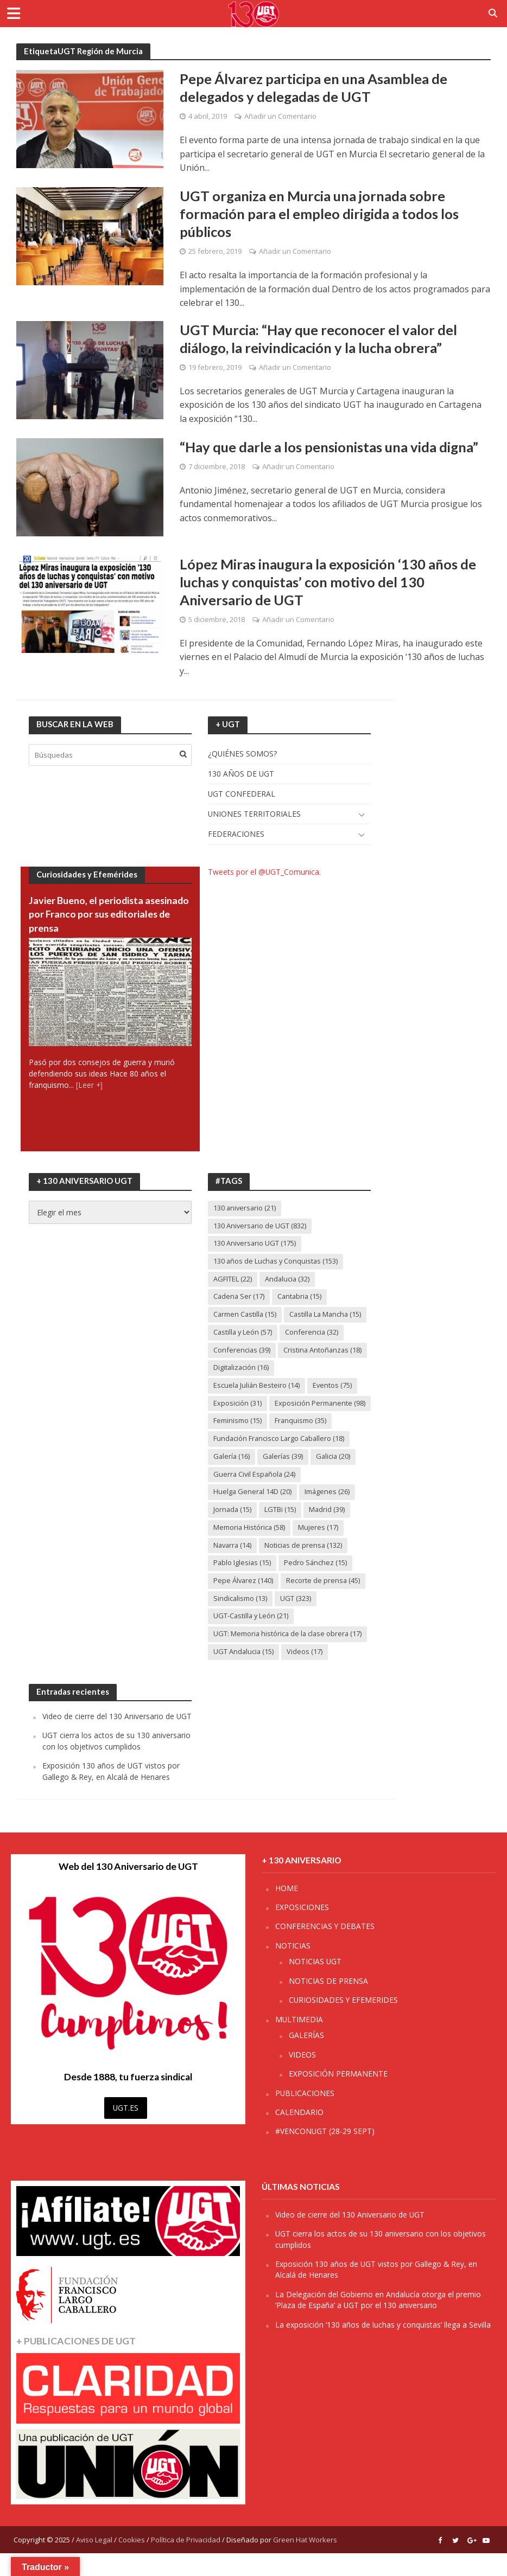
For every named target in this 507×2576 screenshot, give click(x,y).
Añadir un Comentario (280, 116)
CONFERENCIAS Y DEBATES (325, 1949)
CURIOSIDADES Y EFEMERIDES (343, 2022)
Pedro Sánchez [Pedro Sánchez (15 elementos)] (316, 1585)
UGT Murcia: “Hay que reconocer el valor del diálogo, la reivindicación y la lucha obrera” (321, 339)
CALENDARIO (299, 2135)
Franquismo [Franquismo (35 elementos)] (301, 1442)
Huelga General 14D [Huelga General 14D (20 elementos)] (253, 1513)
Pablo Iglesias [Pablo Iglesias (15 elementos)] (242, 1585)
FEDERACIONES (236, 836)
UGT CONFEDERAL (241, 796)
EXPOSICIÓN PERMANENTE (338, 2096)
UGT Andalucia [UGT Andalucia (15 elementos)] (244, 1674)
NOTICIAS (292, 1968)
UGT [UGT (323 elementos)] (296, 1620)
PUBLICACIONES (304, 2116)
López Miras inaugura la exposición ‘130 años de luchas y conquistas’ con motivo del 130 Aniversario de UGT (331, 583)
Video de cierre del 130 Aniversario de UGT (117, 1739)
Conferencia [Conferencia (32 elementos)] (313, 1335)
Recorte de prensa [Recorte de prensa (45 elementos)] (324, 1602)
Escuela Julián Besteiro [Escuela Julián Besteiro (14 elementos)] (257, 1388)
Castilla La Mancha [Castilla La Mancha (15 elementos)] (328, 1317)
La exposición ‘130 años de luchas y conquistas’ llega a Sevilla (383, 2347)
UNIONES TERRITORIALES (254, 816)
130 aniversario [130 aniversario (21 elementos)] (245, 1210)
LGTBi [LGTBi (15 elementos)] (281, 1531)
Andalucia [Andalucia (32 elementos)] (287, 1281)
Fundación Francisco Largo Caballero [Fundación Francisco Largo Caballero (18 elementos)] (280, 1460)
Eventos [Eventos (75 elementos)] (333, 1388)
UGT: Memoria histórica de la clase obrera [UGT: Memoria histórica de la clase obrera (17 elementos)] (288, 1656)
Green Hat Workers (305, 2562)
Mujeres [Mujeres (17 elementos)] (319, 1549)
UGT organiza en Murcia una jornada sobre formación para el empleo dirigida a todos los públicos (321, 214)
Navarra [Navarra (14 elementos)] (233, 1567)
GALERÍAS (306, 2058)
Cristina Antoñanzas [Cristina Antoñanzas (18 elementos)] (324, 1352)
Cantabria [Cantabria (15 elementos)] (301, 1299)
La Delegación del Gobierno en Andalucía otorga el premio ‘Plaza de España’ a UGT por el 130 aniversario (378, 2322)
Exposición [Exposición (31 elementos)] (237, 1406)
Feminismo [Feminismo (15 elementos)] (237, 1442)
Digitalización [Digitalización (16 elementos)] (241, 1370)
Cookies (131, 2562)
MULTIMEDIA (299, 2042)
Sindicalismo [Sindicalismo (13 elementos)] (240, 1620)
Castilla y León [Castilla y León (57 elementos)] (243, 1335)
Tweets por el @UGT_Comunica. (264, 874)
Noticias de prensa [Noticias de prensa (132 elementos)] (305, 1567)
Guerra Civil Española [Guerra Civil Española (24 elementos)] (255, 1496)
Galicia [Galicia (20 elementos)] (335, 1478)
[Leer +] (89, 1087)
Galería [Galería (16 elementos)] (232, 1478)
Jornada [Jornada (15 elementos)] (232, 1531)
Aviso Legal (94, 2562)
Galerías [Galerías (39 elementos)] (284, 1478)
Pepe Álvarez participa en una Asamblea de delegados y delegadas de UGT (316, 88)
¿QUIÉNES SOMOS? (242, 755)
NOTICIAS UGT (315, 1984)
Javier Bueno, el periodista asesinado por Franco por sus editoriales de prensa (93, 916)
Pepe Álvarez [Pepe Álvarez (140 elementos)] (243, 1602)
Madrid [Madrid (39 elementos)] (328, 1531)
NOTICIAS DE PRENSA (328, 2003)
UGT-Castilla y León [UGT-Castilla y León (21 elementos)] (251, 1638)
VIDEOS (302, 2077)
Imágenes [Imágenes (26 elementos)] (328, 1513)
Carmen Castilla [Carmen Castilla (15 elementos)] (245, 1317)
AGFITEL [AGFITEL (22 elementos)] (232, 1281)
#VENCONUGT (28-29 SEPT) (325, 2154)
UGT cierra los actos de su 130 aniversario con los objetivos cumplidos (116, 1763)
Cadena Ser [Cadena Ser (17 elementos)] (239, 1299)
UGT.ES (125, 2130)
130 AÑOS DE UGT (241, 775)
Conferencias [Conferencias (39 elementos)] (242, 1352)
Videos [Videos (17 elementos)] (306, 1674)
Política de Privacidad (185, 2562)
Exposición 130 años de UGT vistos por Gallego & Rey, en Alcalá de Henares (111, 1793)
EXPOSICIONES (302, 1930)
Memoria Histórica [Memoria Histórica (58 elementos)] (249, 1549)
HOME (286, 1911)
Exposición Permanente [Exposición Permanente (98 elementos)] (259, 1424)
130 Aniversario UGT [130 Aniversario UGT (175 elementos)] (254, 1246)
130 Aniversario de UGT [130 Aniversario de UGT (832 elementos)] (260, 1228)
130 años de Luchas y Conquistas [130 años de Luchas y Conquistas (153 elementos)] (276, 1263)
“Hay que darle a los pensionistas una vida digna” (333, 447)
